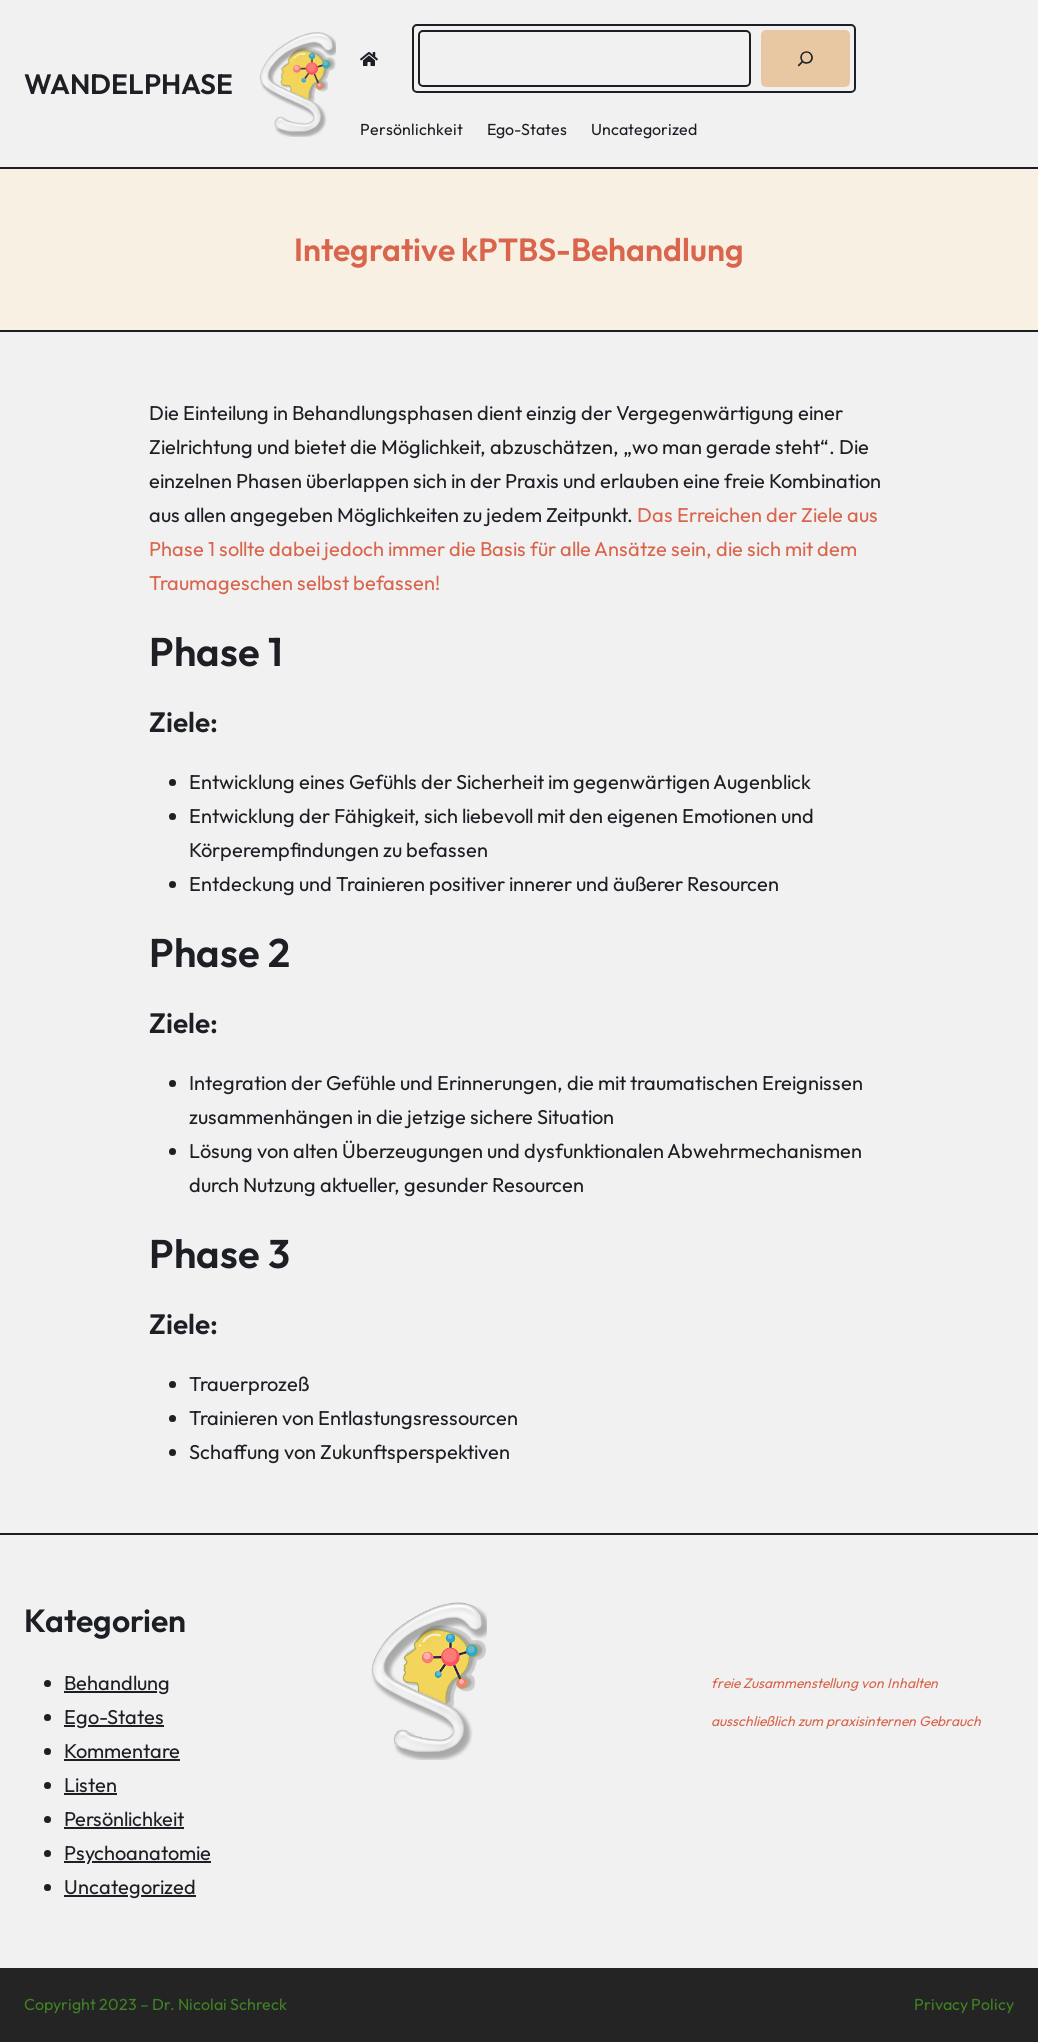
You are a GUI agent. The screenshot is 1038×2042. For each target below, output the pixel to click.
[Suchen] (805, 58)
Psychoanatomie (137, 1852)
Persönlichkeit (124, 1818)
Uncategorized (130, 1886)
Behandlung (117, 1682)
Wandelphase (128, 83)
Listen (90, 1784)
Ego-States (114, 1716)
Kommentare (122, 1750)
